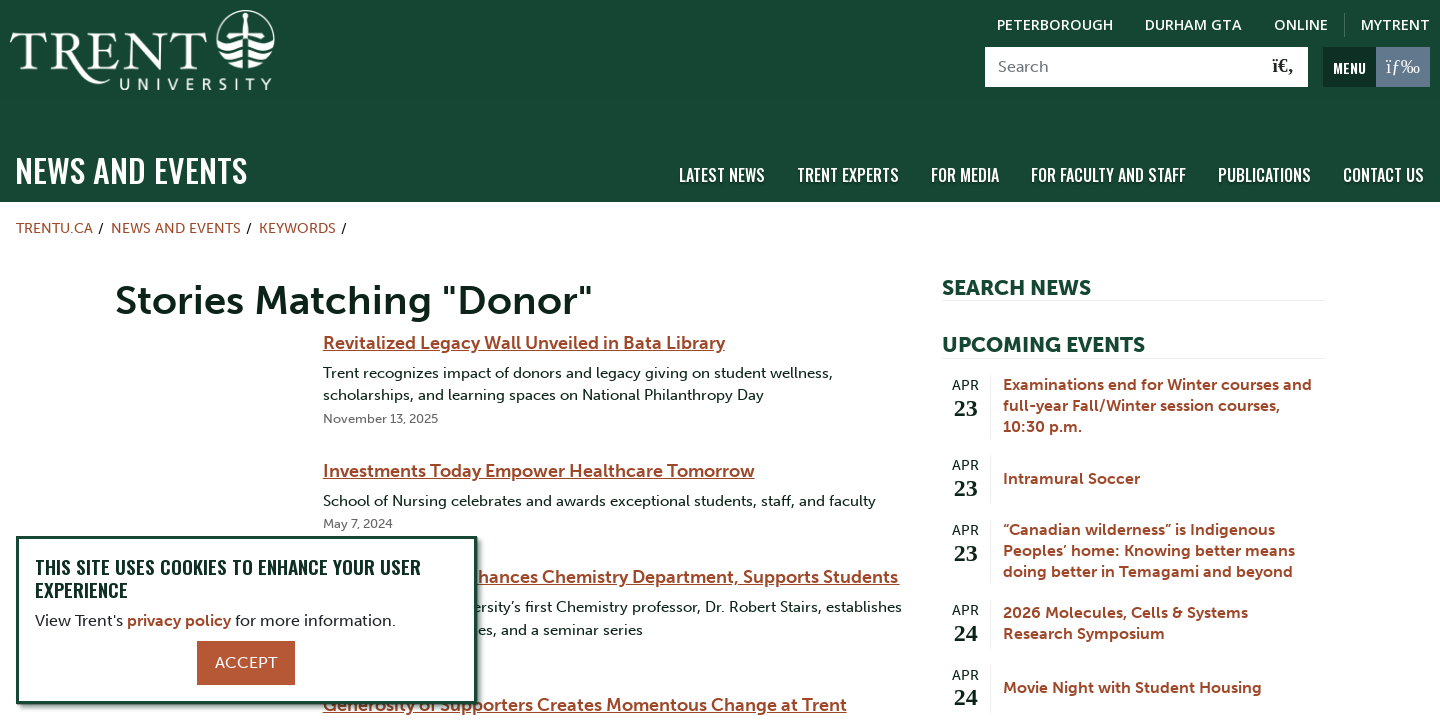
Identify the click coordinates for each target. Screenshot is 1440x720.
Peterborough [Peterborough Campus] (1055, 24)
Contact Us (1383, 153)
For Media (965, 153)
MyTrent (1395, 24)
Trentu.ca (54, 206)
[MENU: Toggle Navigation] (1376, 67)
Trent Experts (848, 153)
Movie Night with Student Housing (1132, 665)
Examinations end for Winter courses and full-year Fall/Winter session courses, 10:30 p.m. (1157, 384)
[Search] (1122, 67)
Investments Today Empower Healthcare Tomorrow (539, 449)
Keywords (297, 206)
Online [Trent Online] (1301, 24)
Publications (1264, 153)
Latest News (722, 153)
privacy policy (179, 620)
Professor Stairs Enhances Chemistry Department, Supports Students (611, 555)
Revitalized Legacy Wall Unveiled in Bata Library (524, 321)
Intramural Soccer (1071, 456)
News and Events (131, 147)
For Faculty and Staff (1108, 153)
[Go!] (1283, 67)
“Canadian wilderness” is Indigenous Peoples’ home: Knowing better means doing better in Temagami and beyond (1149, 528)
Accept (246, 662)
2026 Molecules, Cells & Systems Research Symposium (1125, 601)
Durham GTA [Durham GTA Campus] (1193, 24)
